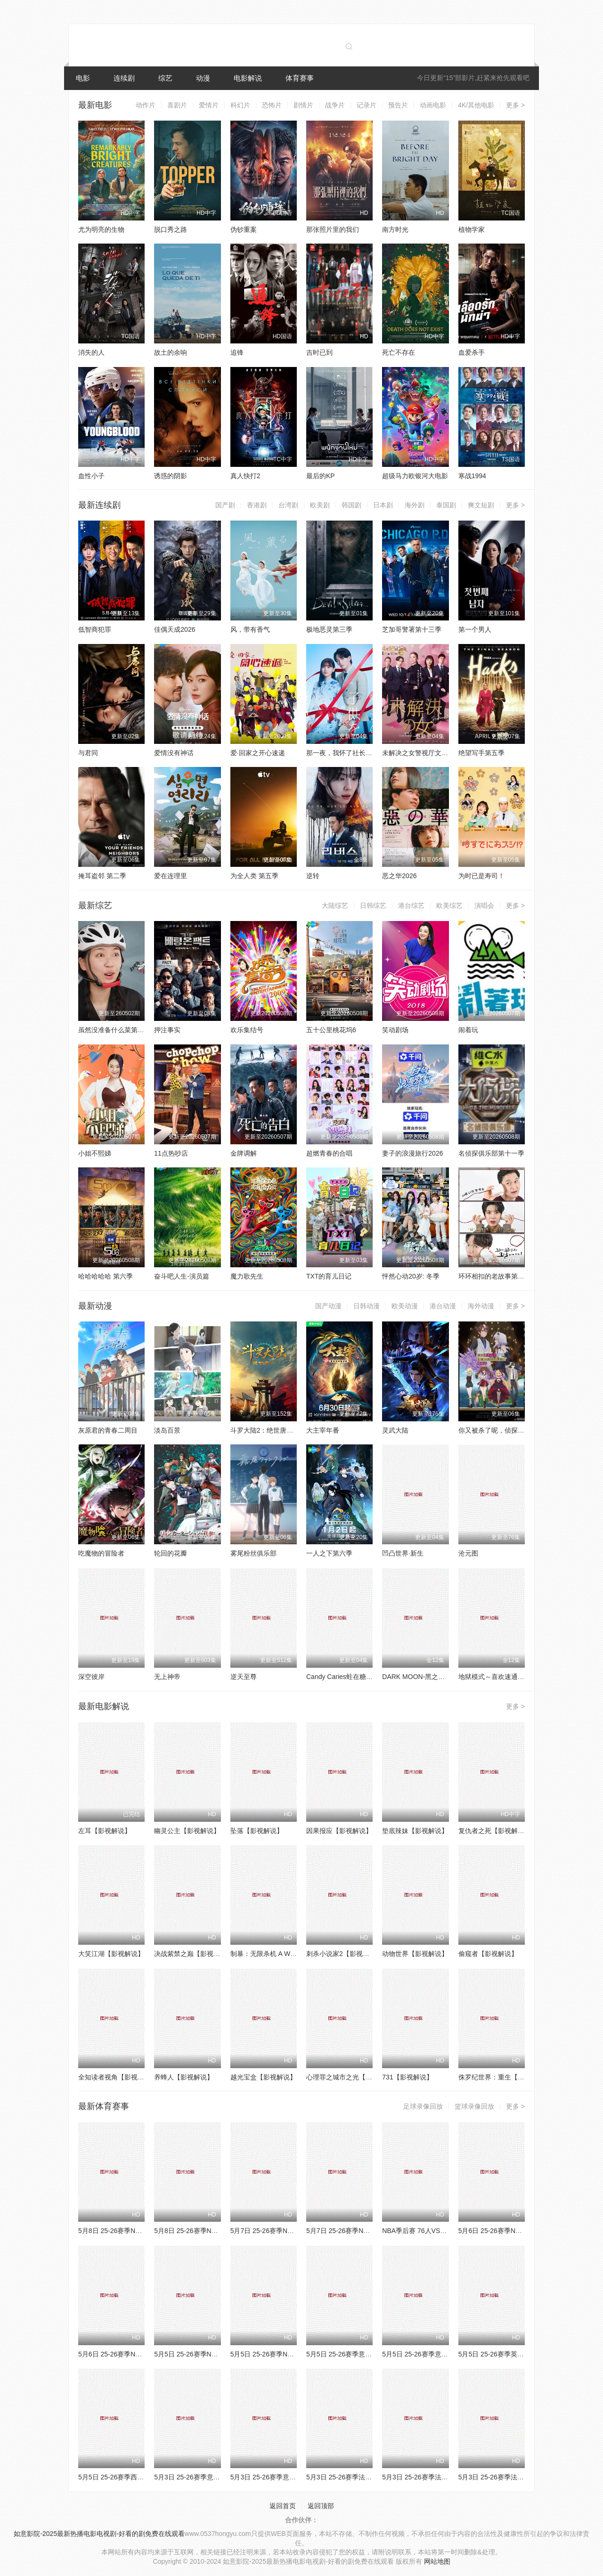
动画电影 (433, 105)
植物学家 (471, 229)
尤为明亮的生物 (101, 229)
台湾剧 (288, 505)
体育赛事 (299, 78)
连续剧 (124, 78)
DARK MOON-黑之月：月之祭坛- (431, 1676)
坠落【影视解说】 (256, 1830)
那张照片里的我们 (332, 229)
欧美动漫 (404, 1306)
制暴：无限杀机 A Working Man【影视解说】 (296, 1953)
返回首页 (282, 2506)
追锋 (237, 352)
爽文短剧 (481, 505)
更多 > (515, 105)
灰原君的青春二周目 (108, 1430)
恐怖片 (272, 105)
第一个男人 (474, 629)
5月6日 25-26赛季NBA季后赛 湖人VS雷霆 (519, 2230)
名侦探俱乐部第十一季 (491, 1153)
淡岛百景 (167, 1430)
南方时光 (395, 229)
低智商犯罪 (94, 629)
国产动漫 (328, 1306)
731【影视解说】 (407, 2077)
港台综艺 (411, 905)
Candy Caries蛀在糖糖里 (342, 1676)
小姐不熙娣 (94, 1153)
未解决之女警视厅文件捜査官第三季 (435, 753)
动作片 (145, 105)
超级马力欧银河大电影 (415, 476)
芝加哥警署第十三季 (411, 629)
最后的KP (320, 476)
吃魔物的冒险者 (101, 1553)
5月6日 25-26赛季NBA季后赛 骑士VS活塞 (139, 2354)
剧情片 (303, 105)
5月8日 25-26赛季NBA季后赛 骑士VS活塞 (215, 2230)
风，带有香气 (250, 629)
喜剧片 (177, 105)
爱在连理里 (170, 876)
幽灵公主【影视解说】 (187, 1830)
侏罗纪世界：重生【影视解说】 (504, 2077)
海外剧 (414, 505)
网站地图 (437, 2561)
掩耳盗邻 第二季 (102, 876)
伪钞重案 (243, 229)
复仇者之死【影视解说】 (494, 1830)
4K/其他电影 (476, 105)
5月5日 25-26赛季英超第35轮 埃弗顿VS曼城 (523, 2354)
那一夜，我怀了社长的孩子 (345, 753)
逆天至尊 (243, 1676)
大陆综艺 (335, 905)
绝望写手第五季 (481, 753)
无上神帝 (167, 1676)
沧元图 (468, 1553)
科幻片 (240, 105)
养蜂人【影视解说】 (183, 2077)
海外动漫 (481, 1306)
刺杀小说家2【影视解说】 (344, 1953)
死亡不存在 (398, 352)
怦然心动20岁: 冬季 (410, 1276)
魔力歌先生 (246, 1276)
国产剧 (225, 505)
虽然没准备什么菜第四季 (114, 1030)
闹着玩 (468, 1030)
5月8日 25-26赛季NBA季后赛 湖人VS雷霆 (139, 2230)
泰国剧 (446, 505)
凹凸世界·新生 (403, 1553)
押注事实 (167, 1030)
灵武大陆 (395, 1430)
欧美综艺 (449, 905)
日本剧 (383, 505)
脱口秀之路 (170, 229)
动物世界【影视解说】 (415, 1953)
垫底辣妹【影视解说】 (415, 1830)
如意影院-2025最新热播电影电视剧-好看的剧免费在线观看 (99, 2533)
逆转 (312, 876)
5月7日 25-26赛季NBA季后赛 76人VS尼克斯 (295, 2230)
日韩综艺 (373, 905)
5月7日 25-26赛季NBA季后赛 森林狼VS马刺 (371, 2230)
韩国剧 (351, 505)
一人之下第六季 (329, 1553)
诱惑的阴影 (170, 476)
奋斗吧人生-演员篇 (181, 1276)
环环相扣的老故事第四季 (494, 1276)
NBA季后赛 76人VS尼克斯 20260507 (436, 2230)
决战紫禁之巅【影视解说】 (193, 1953)
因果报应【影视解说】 (339, 1830)
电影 (83, 78)
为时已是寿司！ (481, 876)
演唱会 (484, 905)
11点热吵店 (171, 1153)
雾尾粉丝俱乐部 (253, 1553)
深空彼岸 (91, 1676)
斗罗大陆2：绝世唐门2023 (269, 1430)
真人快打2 (245, 476)
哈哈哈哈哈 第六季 (105, 1276)
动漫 (203, 78)
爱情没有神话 (174, 753)
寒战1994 (472, 476)
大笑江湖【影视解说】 (111, 1953)
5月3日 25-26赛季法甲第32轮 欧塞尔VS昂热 (447, 2477)
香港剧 (257, 505)
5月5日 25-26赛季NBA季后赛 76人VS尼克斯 (219, 2354)
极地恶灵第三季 (329, 629)
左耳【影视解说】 (104, 1830)
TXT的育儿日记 (328, 1276)
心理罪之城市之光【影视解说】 (352, 2077)
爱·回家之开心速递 (257, 753)
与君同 (88, 753)
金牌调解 (243, 1153)
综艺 (165, 78)
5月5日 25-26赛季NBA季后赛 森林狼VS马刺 (295, 2354)
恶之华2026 (399, 876)
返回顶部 (321, 2506)
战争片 (335, 105)
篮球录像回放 (474, 2106)
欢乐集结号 (246, 1030)
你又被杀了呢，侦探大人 (494, 1430)
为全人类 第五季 (254, 876)
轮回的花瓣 (170, 1553)
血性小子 (91, 476)
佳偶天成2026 (174, 629)
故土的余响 (170, 352)
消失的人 (91, 352)
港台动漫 (443, 1306)
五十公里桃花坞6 (331, 1030)
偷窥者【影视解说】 (488, 1953)
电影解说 (248, 78)
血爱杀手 (471, 352)
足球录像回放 (423, 2106)
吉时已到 (319, 352)
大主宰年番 (322, 1430)
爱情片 (209, 105)
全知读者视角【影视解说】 (117, 2077)
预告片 (398, 105)
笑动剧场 (395, 1030)
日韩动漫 (366, 1306)
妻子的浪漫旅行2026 (412, 1153)
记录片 (366, 105)
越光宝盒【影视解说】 (263, 2077)
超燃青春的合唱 (329, 1153)
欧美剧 (320, 505)
